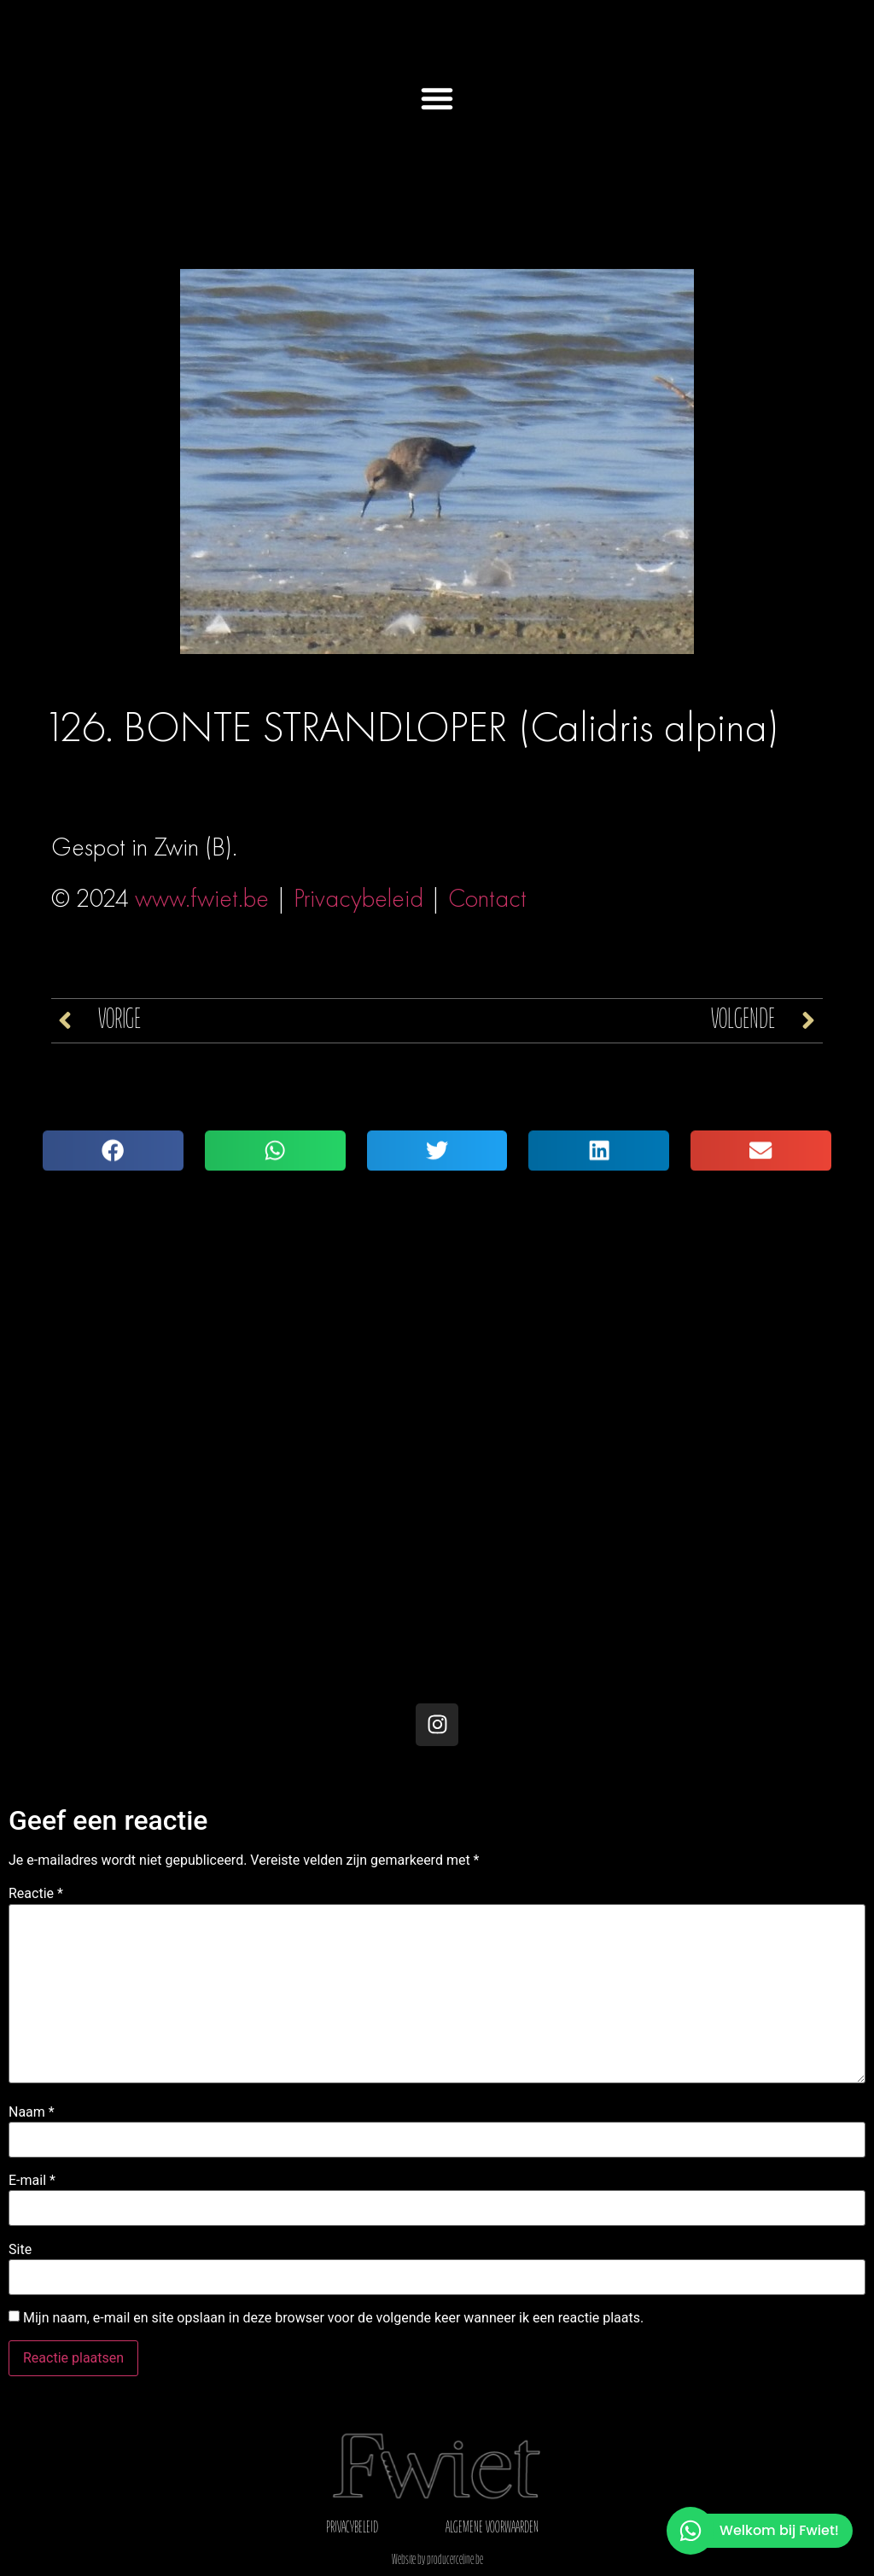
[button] (437, 98)
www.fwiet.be (202, 898)
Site (20, 2250)
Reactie (36, 1894)
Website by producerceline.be (437, 2560)
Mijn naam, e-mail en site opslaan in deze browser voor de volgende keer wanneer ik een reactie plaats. (333, 2318)
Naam (32, 2112)
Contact (487, 898)
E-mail (32, 2181)
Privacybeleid (358, 898)
